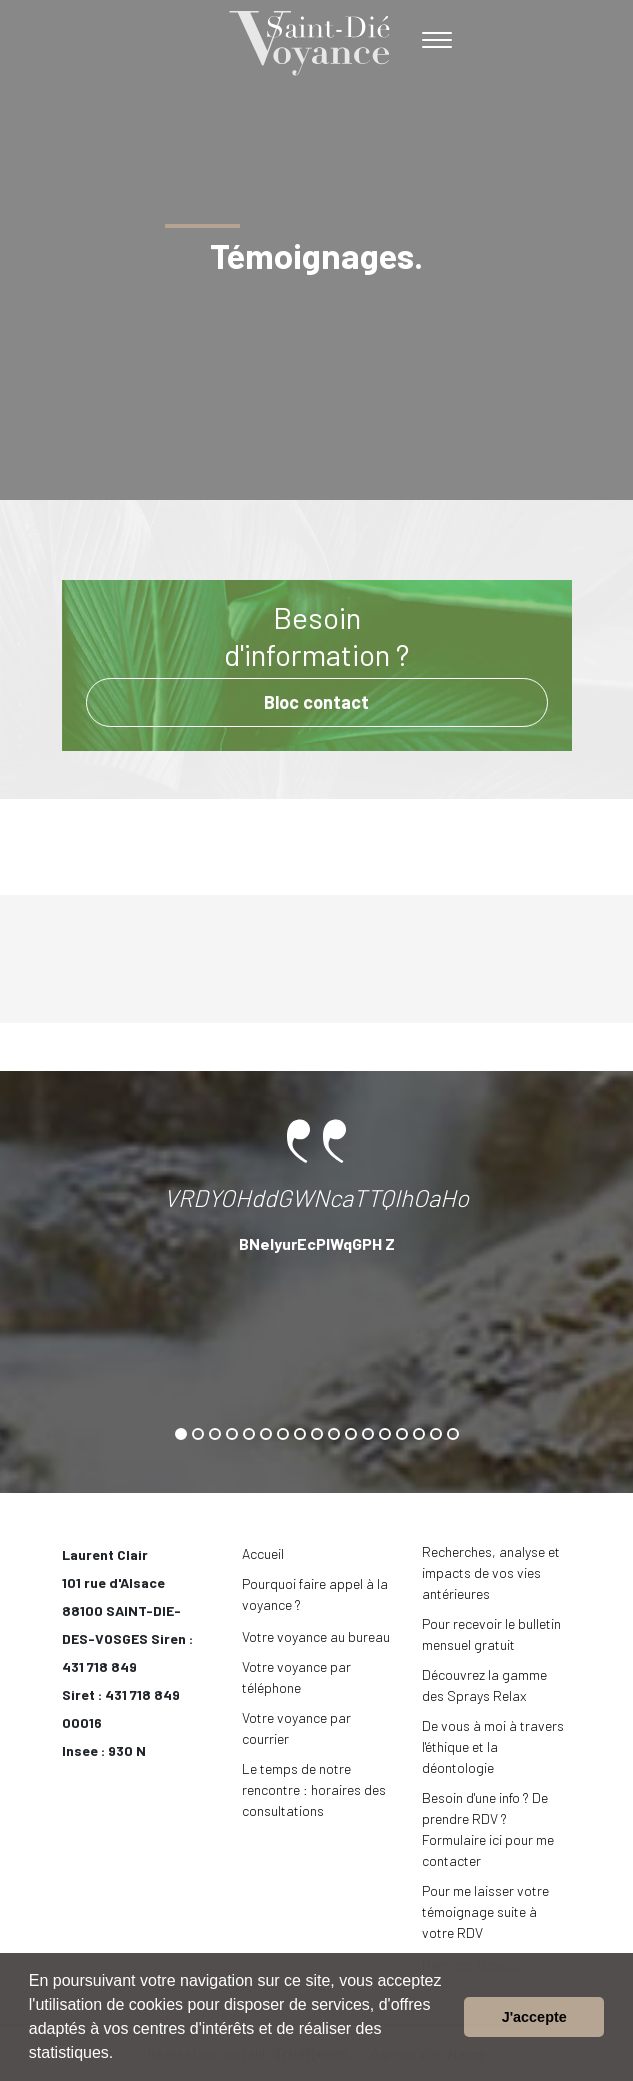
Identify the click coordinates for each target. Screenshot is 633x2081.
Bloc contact (316, 702)
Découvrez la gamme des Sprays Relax (484, 1685)
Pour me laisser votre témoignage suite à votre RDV (485, 1911)
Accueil (263, 1553)
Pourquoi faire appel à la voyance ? (315, 1594)
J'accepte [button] (534, 2017)
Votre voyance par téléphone (296, 1677)
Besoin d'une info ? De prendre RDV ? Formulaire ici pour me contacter (488, 1829)
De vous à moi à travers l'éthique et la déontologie (493, 1746)
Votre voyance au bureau (316, 1636)
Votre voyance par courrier (296, 1728)
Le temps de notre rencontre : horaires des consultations (314, 1789)
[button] (121, 2055)
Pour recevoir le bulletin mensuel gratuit (491, 1634)
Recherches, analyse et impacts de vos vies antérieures (491, 1572)
